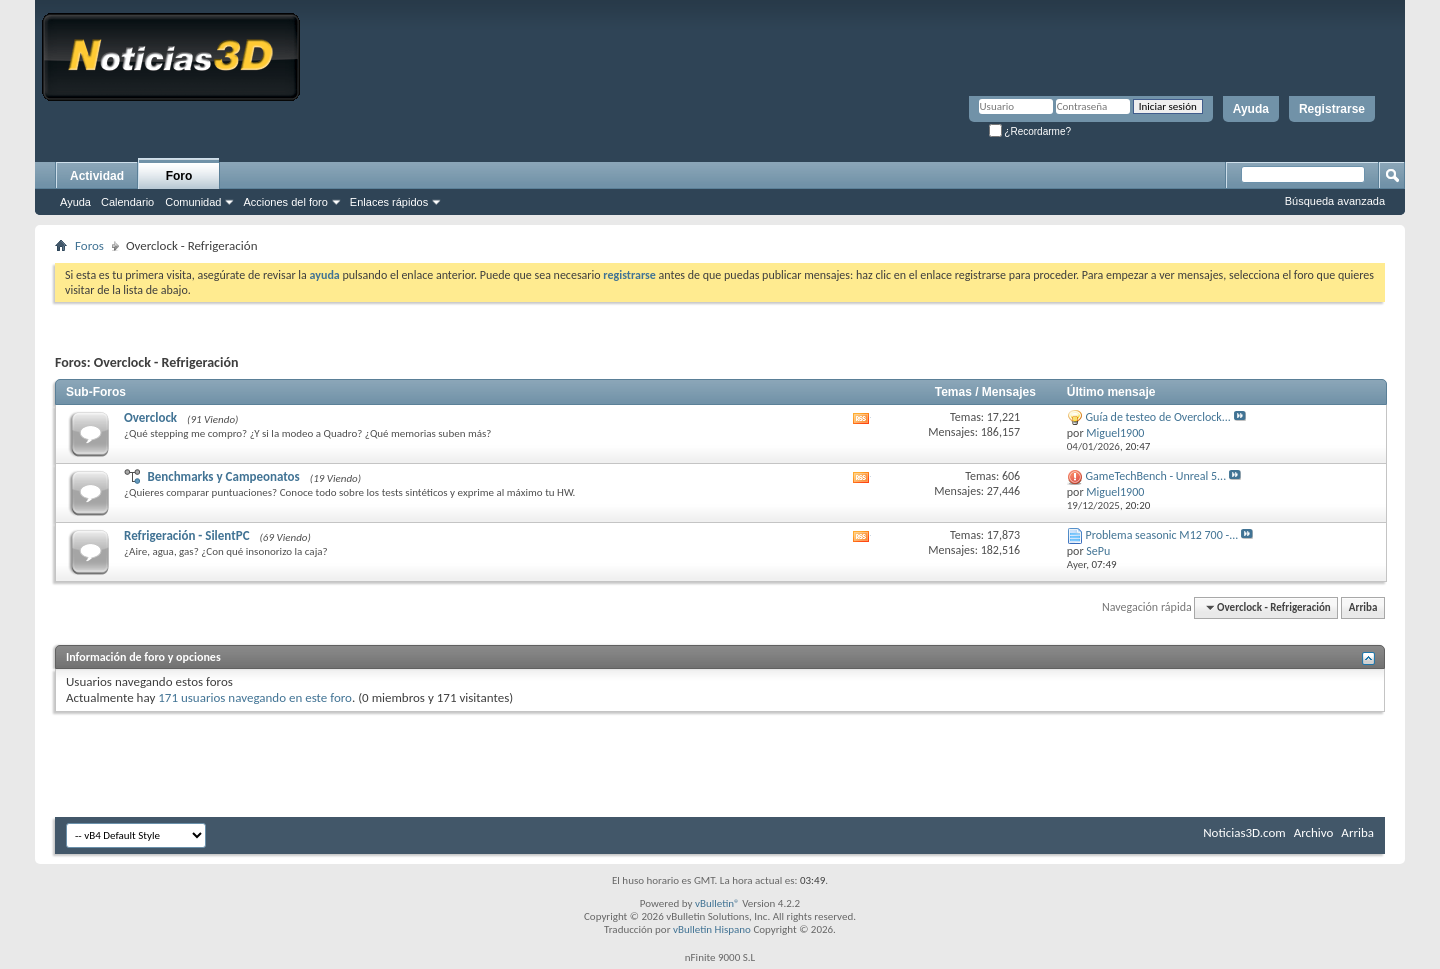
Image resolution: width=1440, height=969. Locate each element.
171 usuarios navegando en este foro (255, 697)
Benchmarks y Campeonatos (223, 476)
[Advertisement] (720, 757)
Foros (89, 245)
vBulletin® (717, 903)
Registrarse (1332, 109)
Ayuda (1251, 109)
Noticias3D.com (1244, 832)
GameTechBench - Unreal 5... (1156, 476)
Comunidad (193, 202)
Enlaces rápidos (389, 202)
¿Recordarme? (1030, 131)
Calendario (127, 202)
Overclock (150, 417)
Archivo (1314, 832)
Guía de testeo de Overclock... (1158, 417)
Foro (179, 176)
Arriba (1363, 607)
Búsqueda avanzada (1335, 201)
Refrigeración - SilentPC (187, 535)
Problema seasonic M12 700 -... (1162, 535)
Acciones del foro (285, 202)
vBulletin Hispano (712, 929)
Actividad (97, 176)
